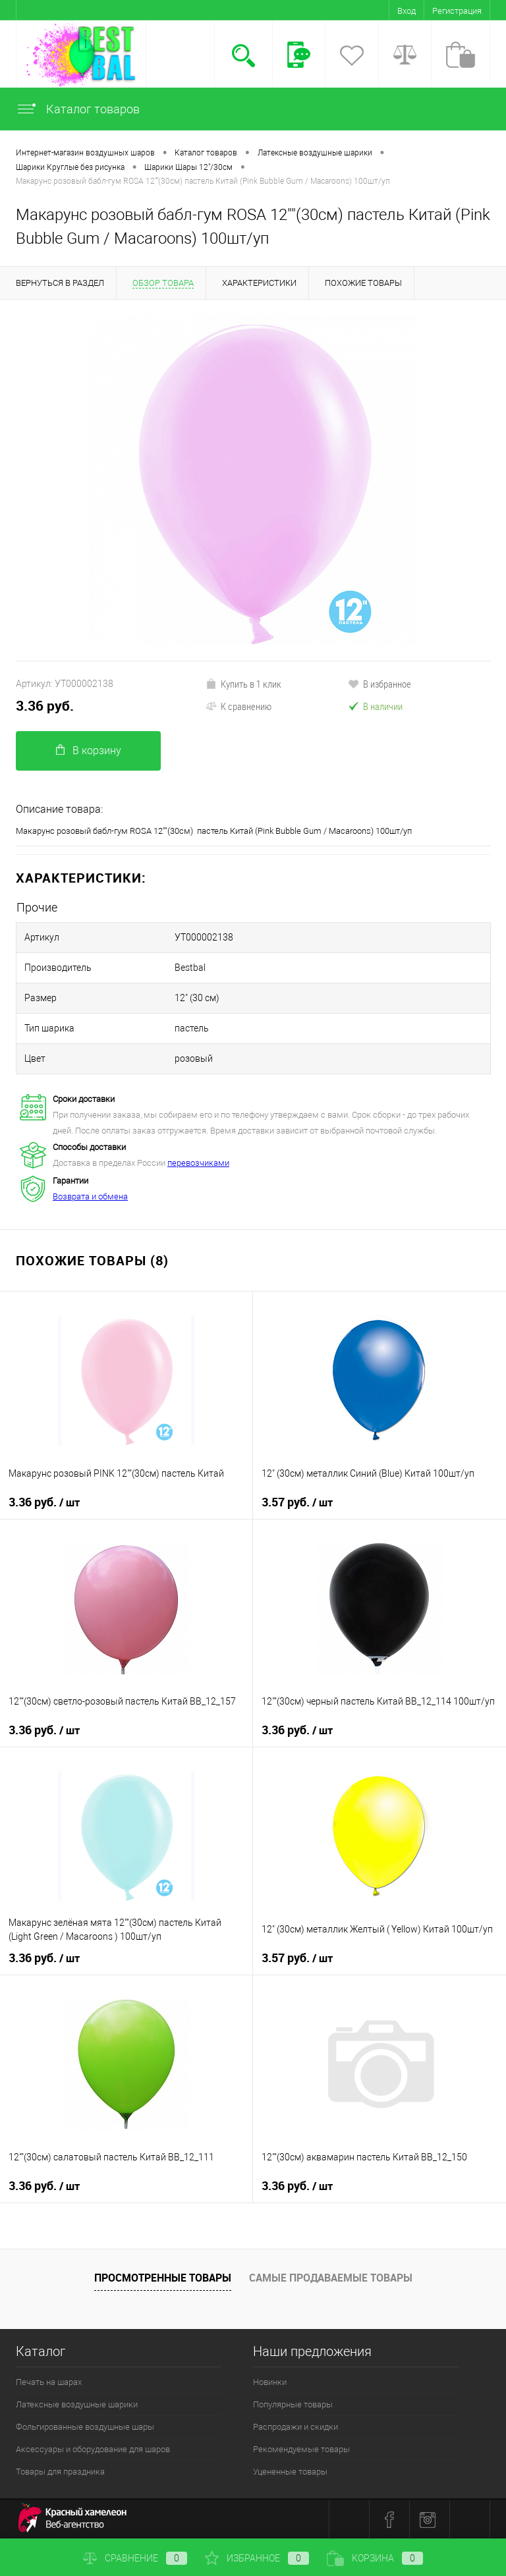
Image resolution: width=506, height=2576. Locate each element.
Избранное (257, 2558)
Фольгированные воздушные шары (85, 2427)
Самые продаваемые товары (330, 2277)
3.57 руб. (297, 1502)
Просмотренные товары (162, 2277)
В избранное (379, 683)
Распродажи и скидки (295, 2427)
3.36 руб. (45, 706)
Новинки (270, 2382)
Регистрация (457, 11)
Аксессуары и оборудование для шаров (93, 2449)
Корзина (375, 2558)
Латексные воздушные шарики (77, 2404)
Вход (406, 11)
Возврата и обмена (90, 1196)
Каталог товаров (78, 109)
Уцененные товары (290, 2472)
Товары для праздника (60, 2472)
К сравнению (238, 706)
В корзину (88, 750)
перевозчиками (198, 1163)
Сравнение (135, 2558)
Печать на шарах (49, 2382)
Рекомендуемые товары (301, 2449)
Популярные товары (293, 2404)
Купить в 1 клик (243, 683)
